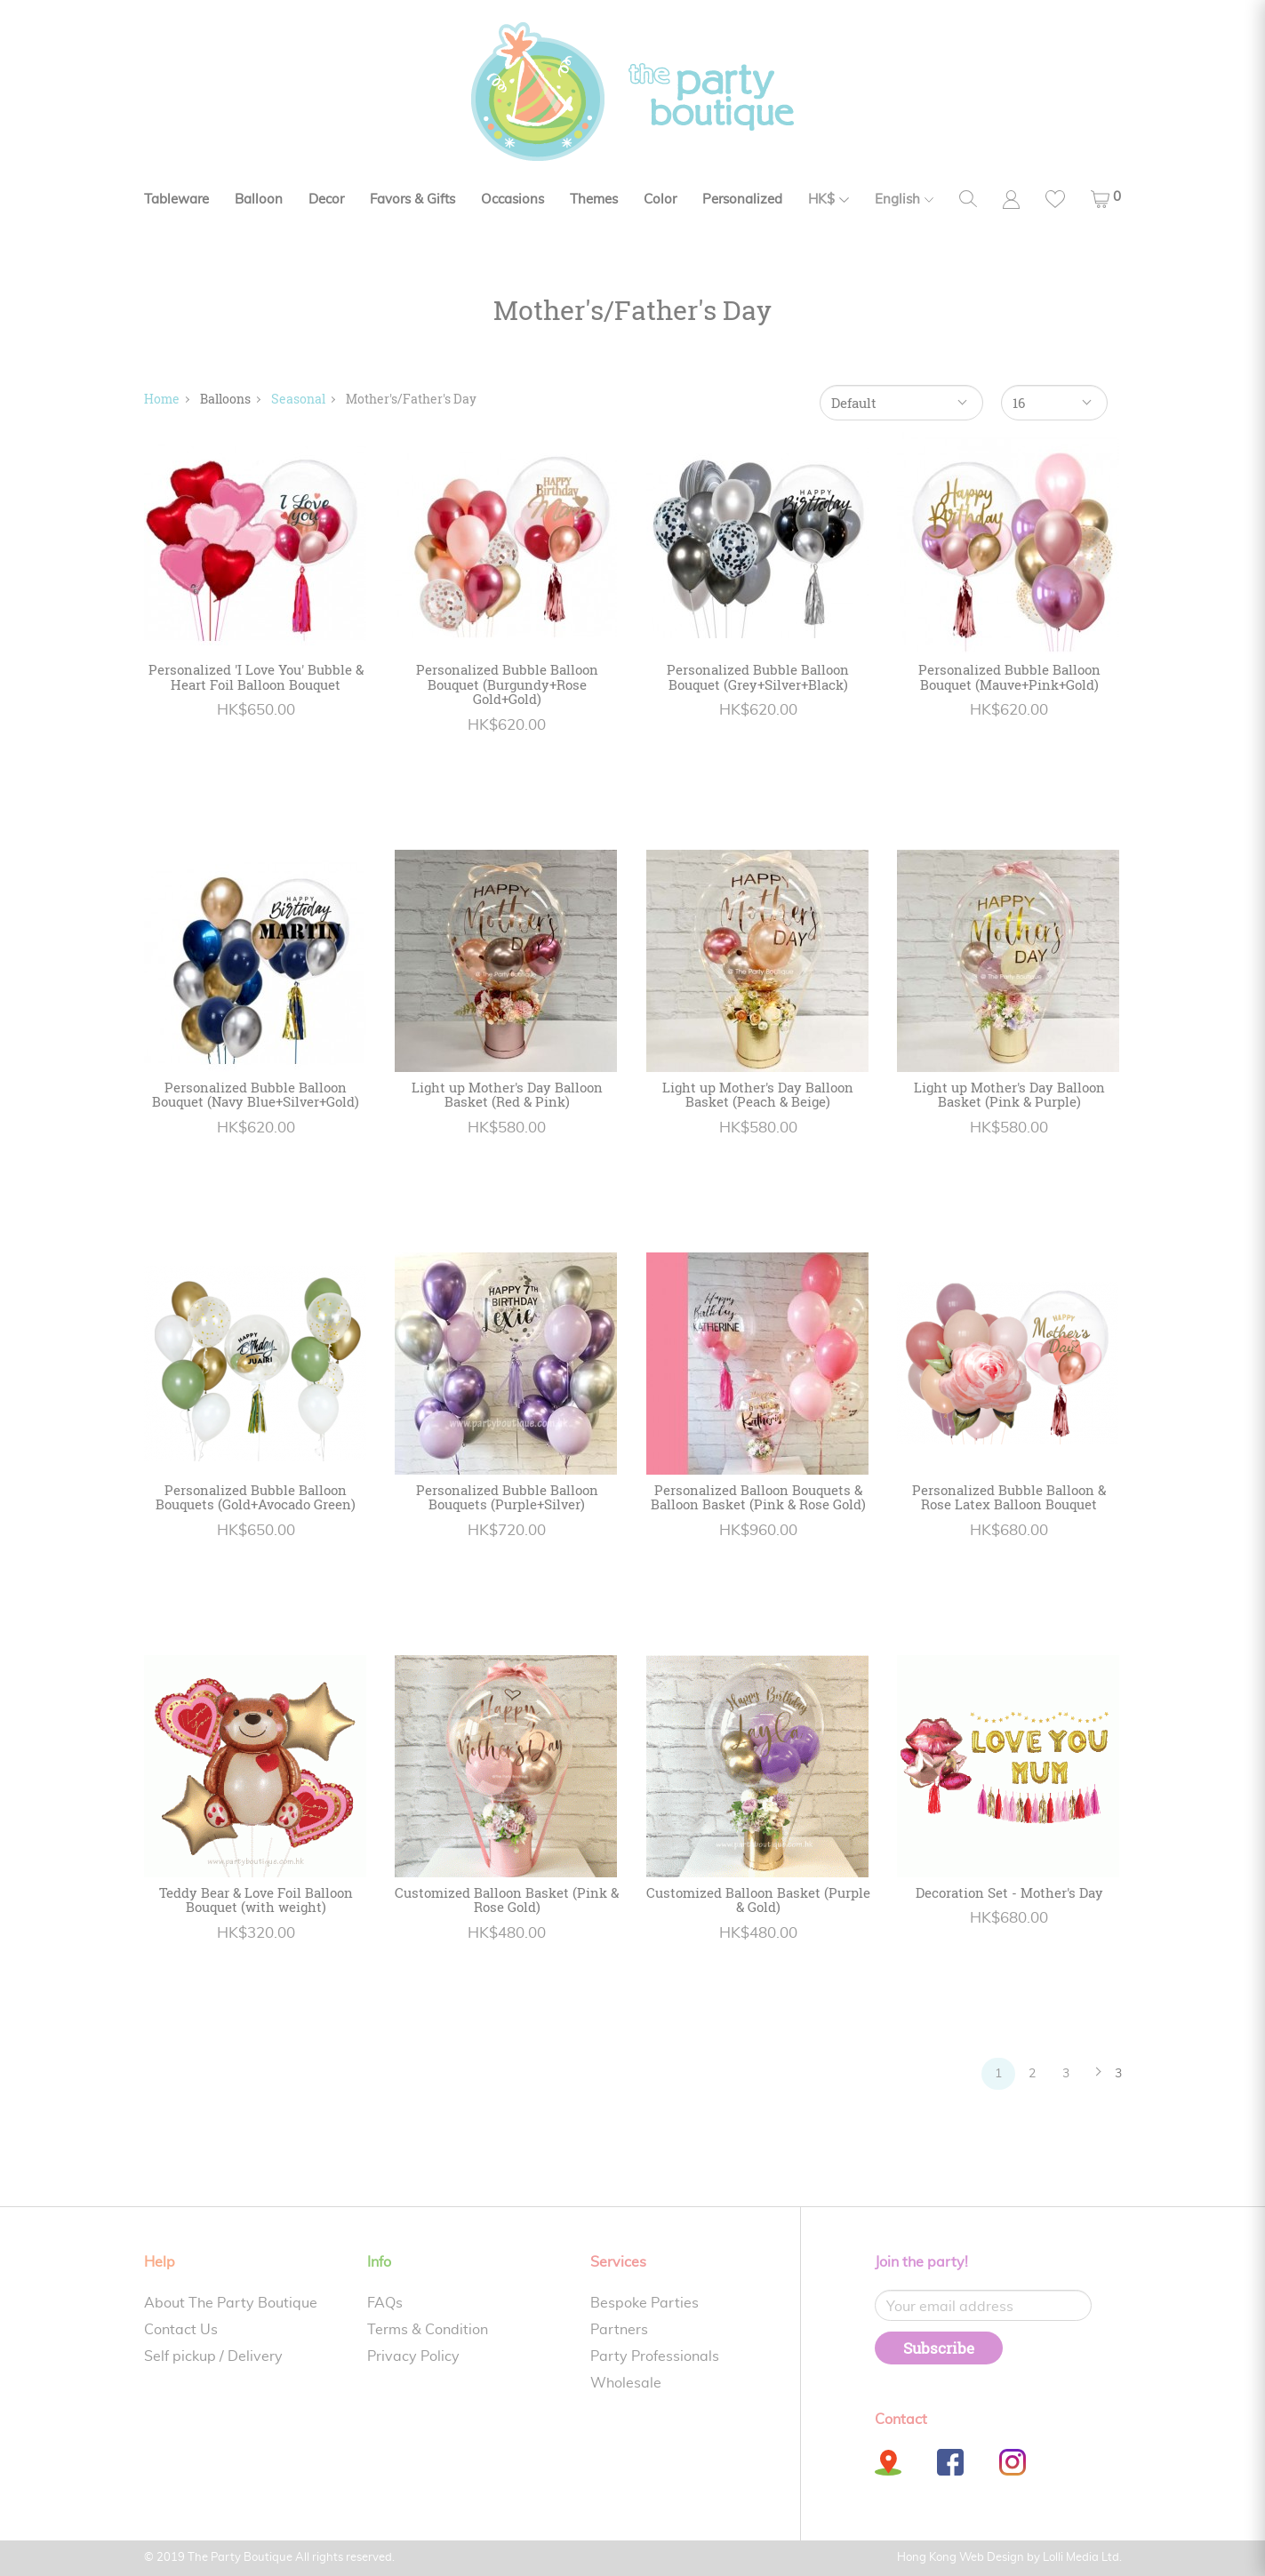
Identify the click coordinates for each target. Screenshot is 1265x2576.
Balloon (259, 199)
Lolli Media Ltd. (1082, 2558)
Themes (594, 199)
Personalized (742, 199)
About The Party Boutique (230, 2303)
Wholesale (625, 2383)
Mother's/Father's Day (411, 398)
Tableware (176, 199)
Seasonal (298, 398)
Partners (619, 2330)
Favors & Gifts (412, 199)
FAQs (385, 2303)
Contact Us (181, 2330)
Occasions (512, 199)
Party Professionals (654, 2356)
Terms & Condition (427, 2330)
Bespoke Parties (644, 2303)
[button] (1106, 199)
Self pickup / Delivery (213, 2356)
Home (162, 398)
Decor (326, 199)
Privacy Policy (413, 2356)
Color (660, 199)
